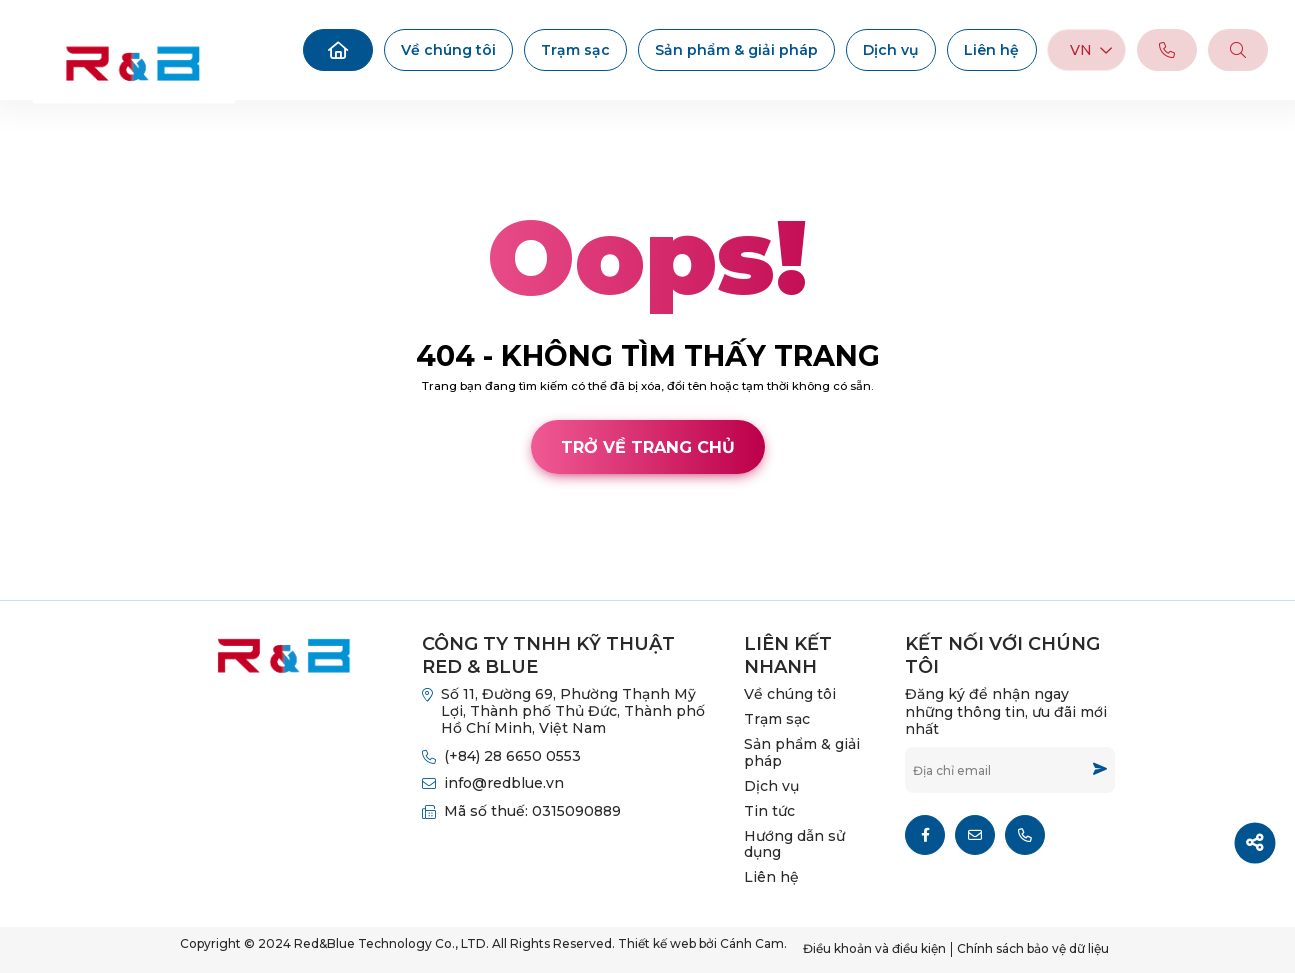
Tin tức (769, 811)
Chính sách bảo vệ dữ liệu (1033, 948)
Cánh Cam (146, 581)
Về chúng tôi (448, 50)
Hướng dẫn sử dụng (794, 844)
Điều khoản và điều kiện (874, 948)
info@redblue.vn (504, 783)
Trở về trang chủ (648, 447)
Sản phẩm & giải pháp (736, 50)
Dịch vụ (891, 50)
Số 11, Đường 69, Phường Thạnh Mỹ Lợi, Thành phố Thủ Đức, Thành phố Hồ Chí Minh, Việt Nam (573, 711)
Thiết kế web (43, 581)
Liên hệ (991, 50)
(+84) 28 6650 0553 (512, 756)
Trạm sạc (575, 50)
